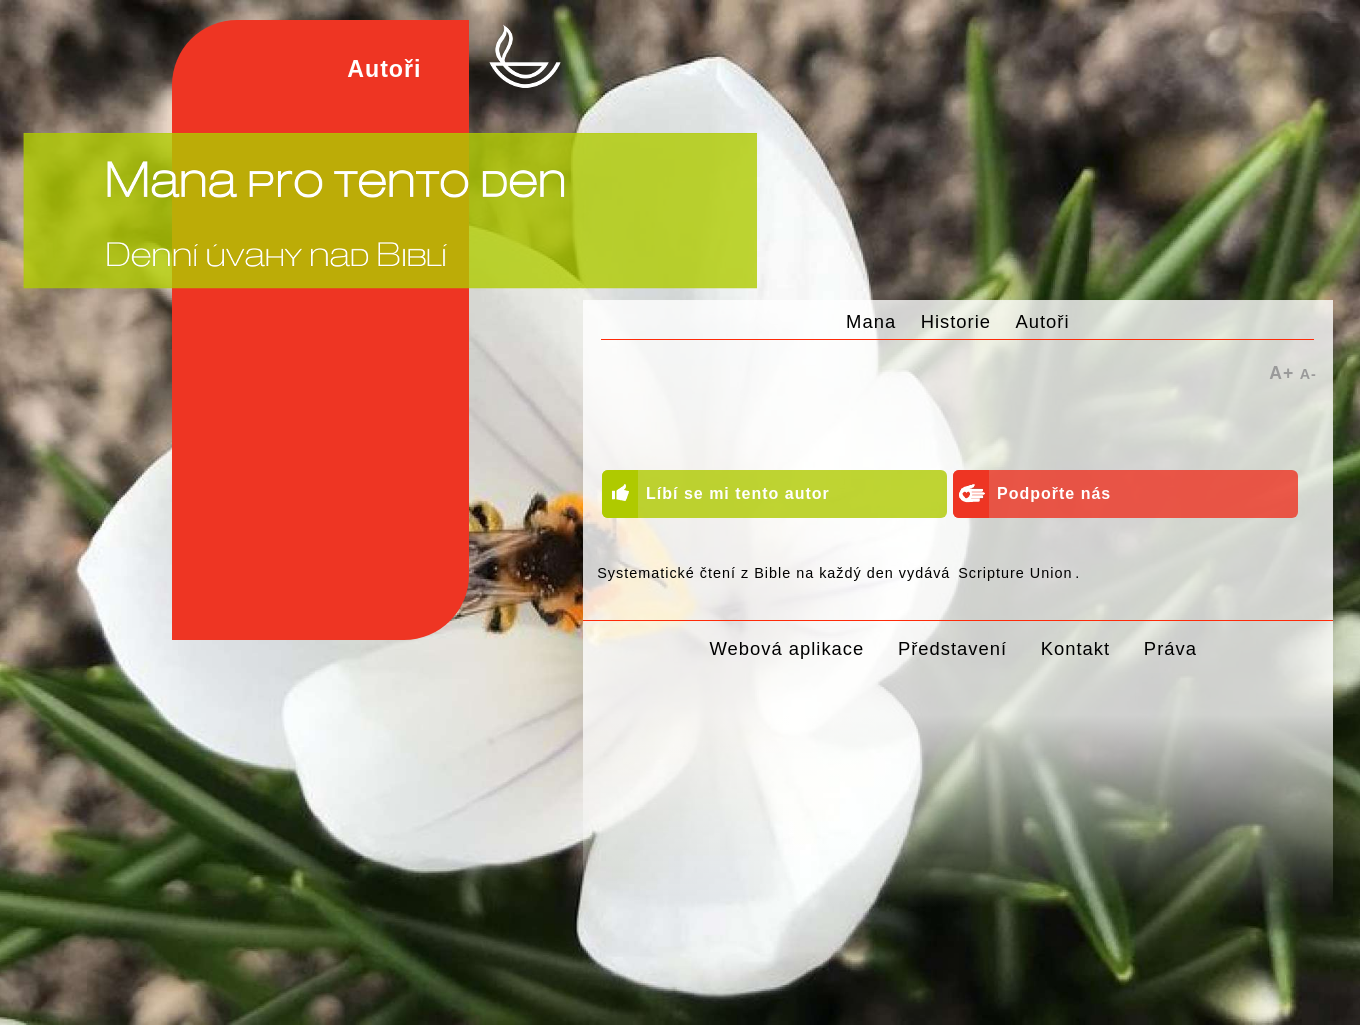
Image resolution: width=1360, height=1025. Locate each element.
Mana (871, 321)
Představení (952, 648)
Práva (1170, 648)
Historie (956, 321)
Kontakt (1075, 648)
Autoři (1042, 321)
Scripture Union (1015, 573)
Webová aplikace (787, 648)
